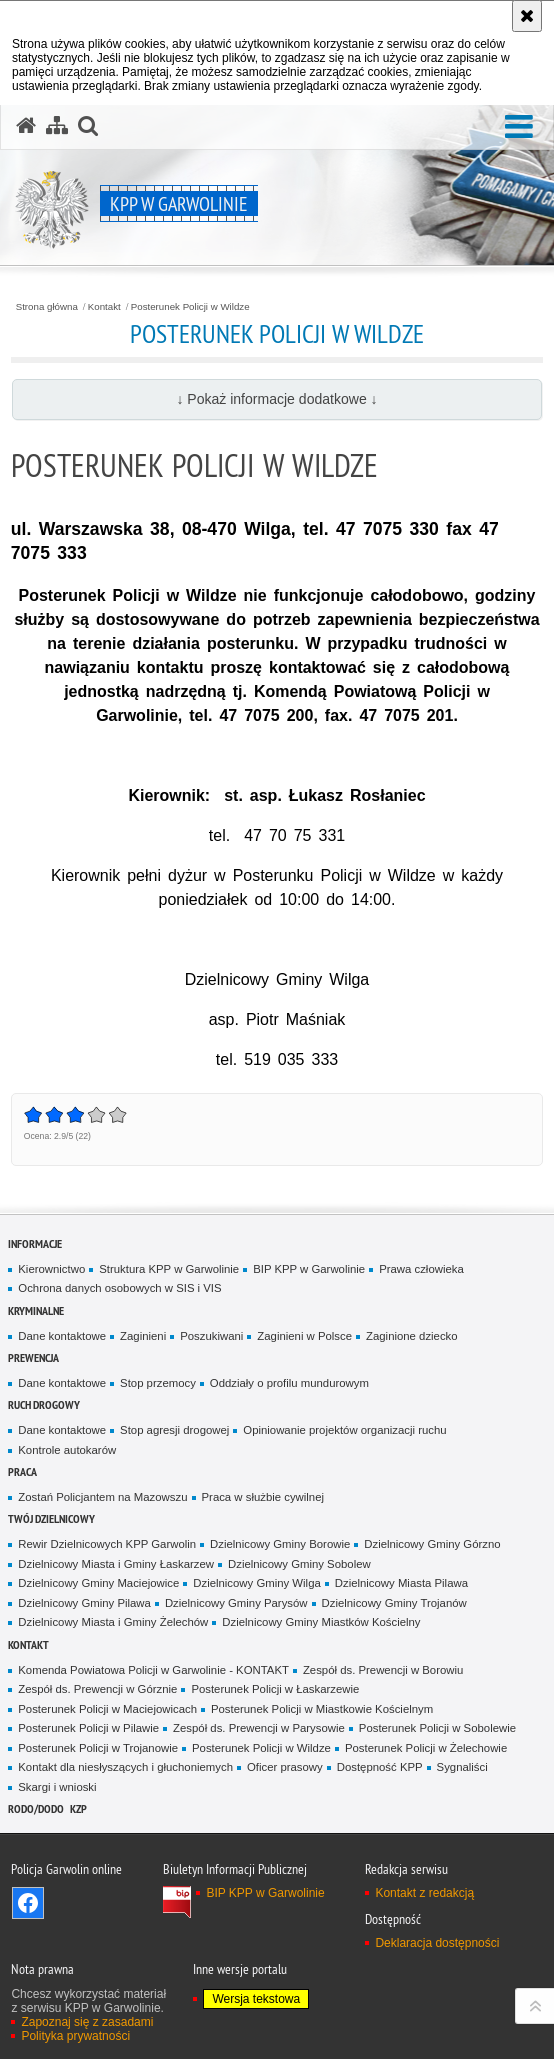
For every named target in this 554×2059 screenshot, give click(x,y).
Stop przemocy (158, 1383)
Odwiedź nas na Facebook (28, 1903)
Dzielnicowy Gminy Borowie (280, 1544)
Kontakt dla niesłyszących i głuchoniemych (125, 1767)
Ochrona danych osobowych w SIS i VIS (119, 1288)
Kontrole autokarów (67, 1450)
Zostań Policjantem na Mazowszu (102, 1497)
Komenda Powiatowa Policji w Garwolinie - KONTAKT (153, 1670)
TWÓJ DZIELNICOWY (51, 1518)
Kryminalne (36, 1310)
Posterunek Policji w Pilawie (88, 1728)
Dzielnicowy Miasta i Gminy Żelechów (113, 1622)
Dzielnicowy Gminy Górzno (432, 1544)
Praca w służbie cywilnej (263, 1497)
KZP (78, 1808)
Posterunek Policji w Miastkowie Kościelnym (322, 1709)
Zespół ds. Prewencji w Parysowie (259, 1728)
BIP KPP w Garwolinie (309, 1269)
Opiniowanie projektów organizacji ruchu (344, 1430)
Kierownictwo (51, 1269)
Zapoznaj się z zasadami (87, 2022)
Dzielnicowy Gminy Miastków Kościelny (321, 1622)
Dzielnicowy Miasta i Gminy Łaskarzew (116, 1564)
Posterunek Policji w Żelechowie (426, 1748)
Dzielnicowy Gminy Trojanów (394, 1603)
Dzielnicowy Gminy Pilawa (84, 1603)
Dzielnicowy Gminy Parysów (236, 1603)
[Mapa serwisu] (57, 126)
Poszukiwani (211, 1336)
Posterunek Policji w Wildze (190, 307)
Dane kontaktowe (62, 1336)
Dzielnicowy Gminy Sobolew (299, 1564)
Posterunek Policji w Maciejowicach (107, 1709)
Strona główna (47, 307)
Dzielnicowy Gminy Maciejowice (98, 1583)
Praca (22, 1471)
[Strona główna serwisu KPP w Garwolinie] (26, 126)
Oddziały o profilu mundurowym (289, 1383)
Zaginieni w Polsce (304, 1336)
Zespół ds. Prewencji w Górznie (97, 1689)
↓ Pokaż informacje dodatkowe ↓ (276, 399)
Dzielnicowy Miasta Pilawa (401, 1583)
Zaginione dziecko (412, 1336)
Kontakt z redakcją (424, 1893)
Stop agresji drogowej (174, 1430)
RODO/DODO (36, 1808)
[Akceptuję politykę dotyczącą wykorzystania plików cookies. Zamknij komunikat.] (527, 16)
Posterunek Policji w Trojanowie (98, 1748)
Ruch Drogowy (44, 1404)
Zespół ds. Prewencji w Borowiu (383, 1670)
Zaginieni (143, 1336)
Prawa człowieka (421, 1269)
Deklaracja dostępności (437, 1943)
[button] (519, 127)
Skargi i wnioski (57, 1787)
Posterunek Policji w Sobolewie (437, 1728)
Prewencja (33, 1357)
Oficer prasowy (285, 1767)
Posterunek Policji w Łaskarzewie (275, 1689)
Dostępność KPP (380, 1767)
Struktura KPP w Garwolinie (169, 1269)
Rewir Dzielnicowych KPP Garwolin (107, 1544)
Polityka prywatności (75, 2036)
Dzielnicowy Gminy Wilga (257, 1583)
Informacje (35, 1243)
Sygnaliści (462, 1767)
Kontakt (104, 307)
